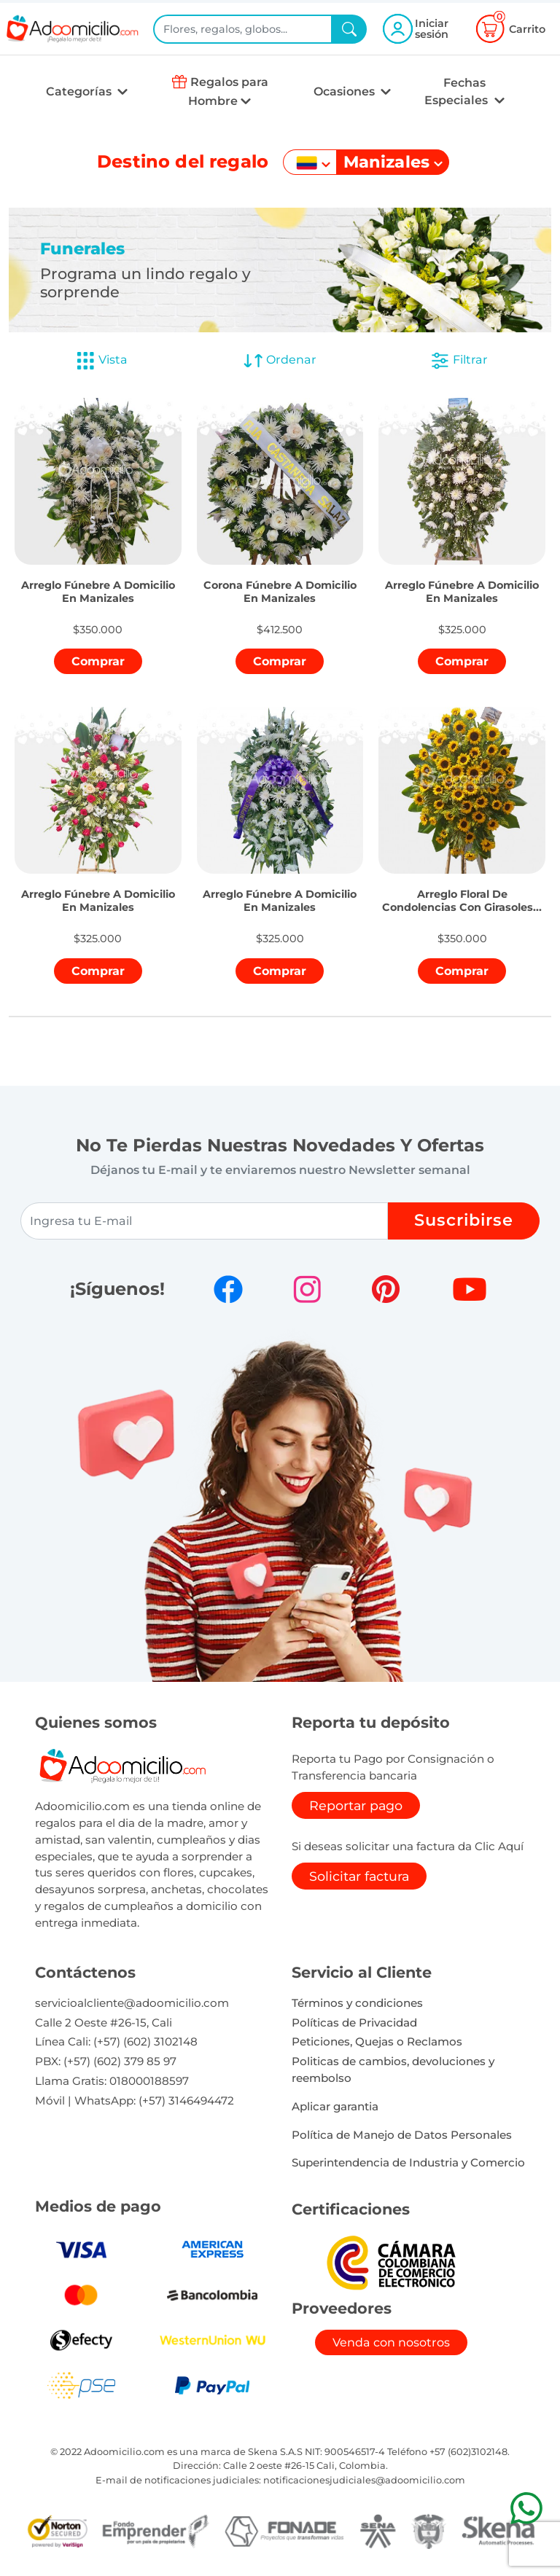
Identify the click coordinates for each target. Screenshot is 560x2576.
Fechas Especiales (457, 91)
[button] (98, 575)
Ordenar (279, 361)
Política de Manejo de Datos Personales (402, 2135)
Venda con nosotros (391, 2342)
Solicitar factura (359, 1876)
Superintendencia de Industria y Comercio (408, 2162)
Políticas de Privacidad (354, 2022)
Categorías (80, 91)
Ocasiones (346, 91)
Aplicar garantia (335, 2106)
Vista (101, 361)
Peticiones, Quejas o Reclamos (377, 2041)
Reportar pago (355, 1805)
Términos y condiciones (357, 2003)
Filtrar (458, 361)
